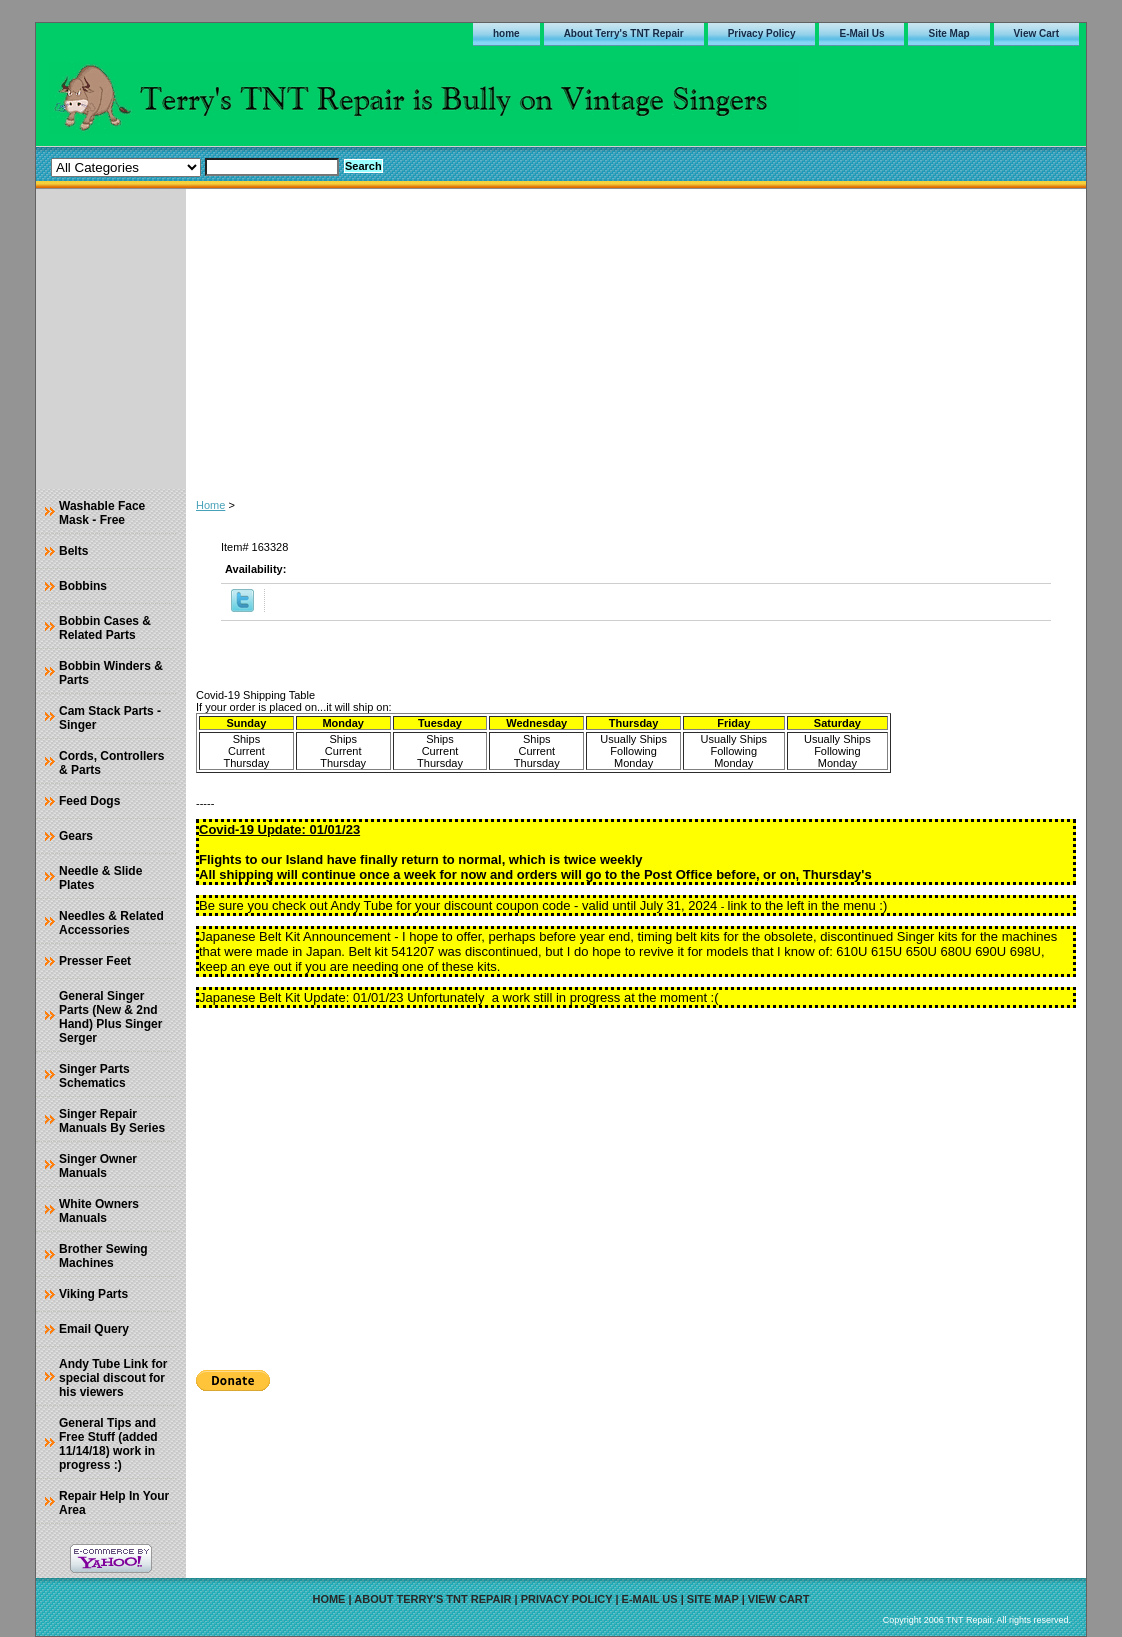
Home (210, 505)
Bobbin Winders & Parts (111, 673)
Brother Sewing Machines (103, 1256)
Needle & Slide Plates (100, 878)
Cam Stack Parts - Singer (110, 718)
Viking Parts (93, 1294)
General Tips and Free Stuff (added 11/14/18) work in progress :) (108, 1444)
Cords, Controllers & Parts (111, 763)
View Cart (1036, 33)
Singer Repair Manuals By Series (112, 1121)
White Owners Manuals (99, 1211)
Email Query (94, 1329)
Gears (76, 836)
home (506, 33)
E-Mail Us (861, 33)
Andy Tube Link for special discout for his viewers (113, 1378)
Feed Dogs (89, 801)
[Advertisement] (636, 339)
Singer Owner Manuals (98, 1166)
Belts (73, 551)
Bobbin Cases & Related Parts (105, 628)
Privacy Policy (762, 33)
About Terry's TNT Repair (624, 33)
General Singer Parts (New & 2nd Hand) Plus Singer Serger (110, 1017)
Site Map (948, 33)
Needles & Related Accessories (111, 923)
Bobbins (83, 586)
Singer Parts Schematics (94, 1076)
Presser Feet (95, 961)
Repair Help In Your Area (114, 1503)
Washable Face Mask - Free (102, 513)
